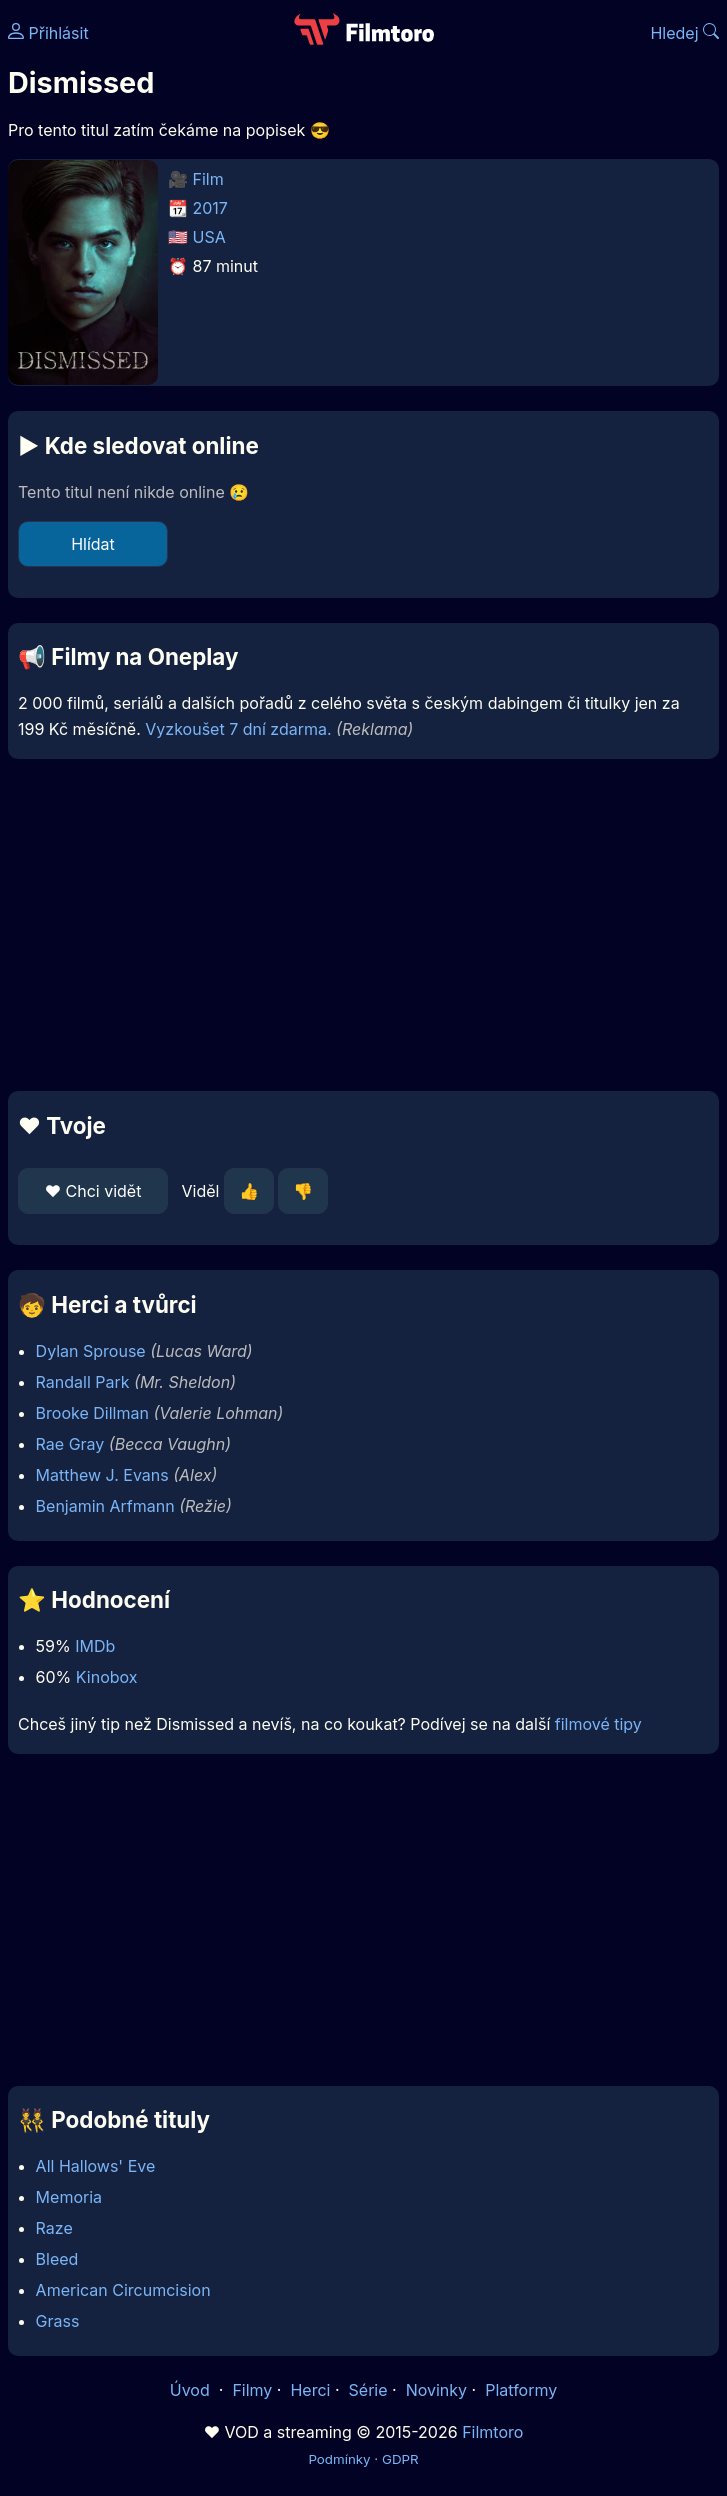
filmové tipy (598, 1724)
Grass (58, 2321)
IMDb (95, 1646)
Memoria (69, 2197)
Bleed (57, 2259)
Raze (54, 2228)
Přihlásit (48, 33)
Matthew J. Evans (102, 1475)
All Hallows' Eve (96, 2166)
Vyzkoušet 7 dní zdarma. (238, 729)
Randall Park (83, 1382)
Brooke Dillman (92, 1413)
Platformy (521, 2390)
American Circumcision (123, 2290)
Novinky (436, 2390)
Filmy (252, 2390)
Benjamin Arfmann (105, 1506)
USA (209, 237)
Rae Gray (70, 1444)
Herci (310, 2390)
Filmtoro (492, 2432)
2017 (210, 208)
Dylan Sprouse (91, 1351)
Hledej (684, 33)
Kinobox (107, 1677)
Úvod (192, 2390)
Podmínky (339, 2459)
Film (208, 179)
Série (368, 2390)
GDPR (400, 2459)
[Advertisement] (363, 925)
